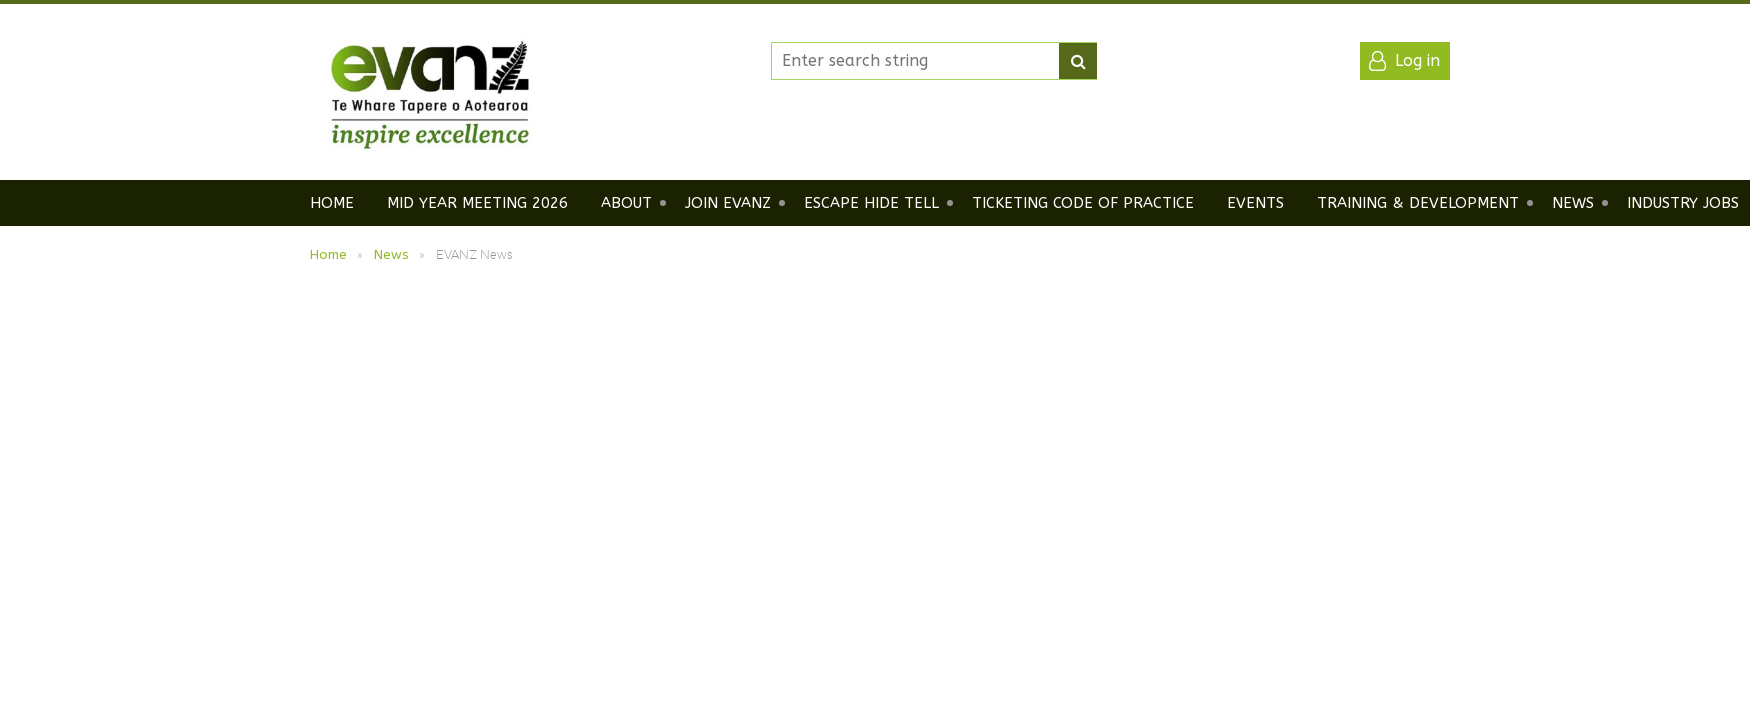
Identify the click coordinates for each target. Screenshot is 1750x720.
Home (328, 254)
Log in (1417, 60)
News (391, 254)
